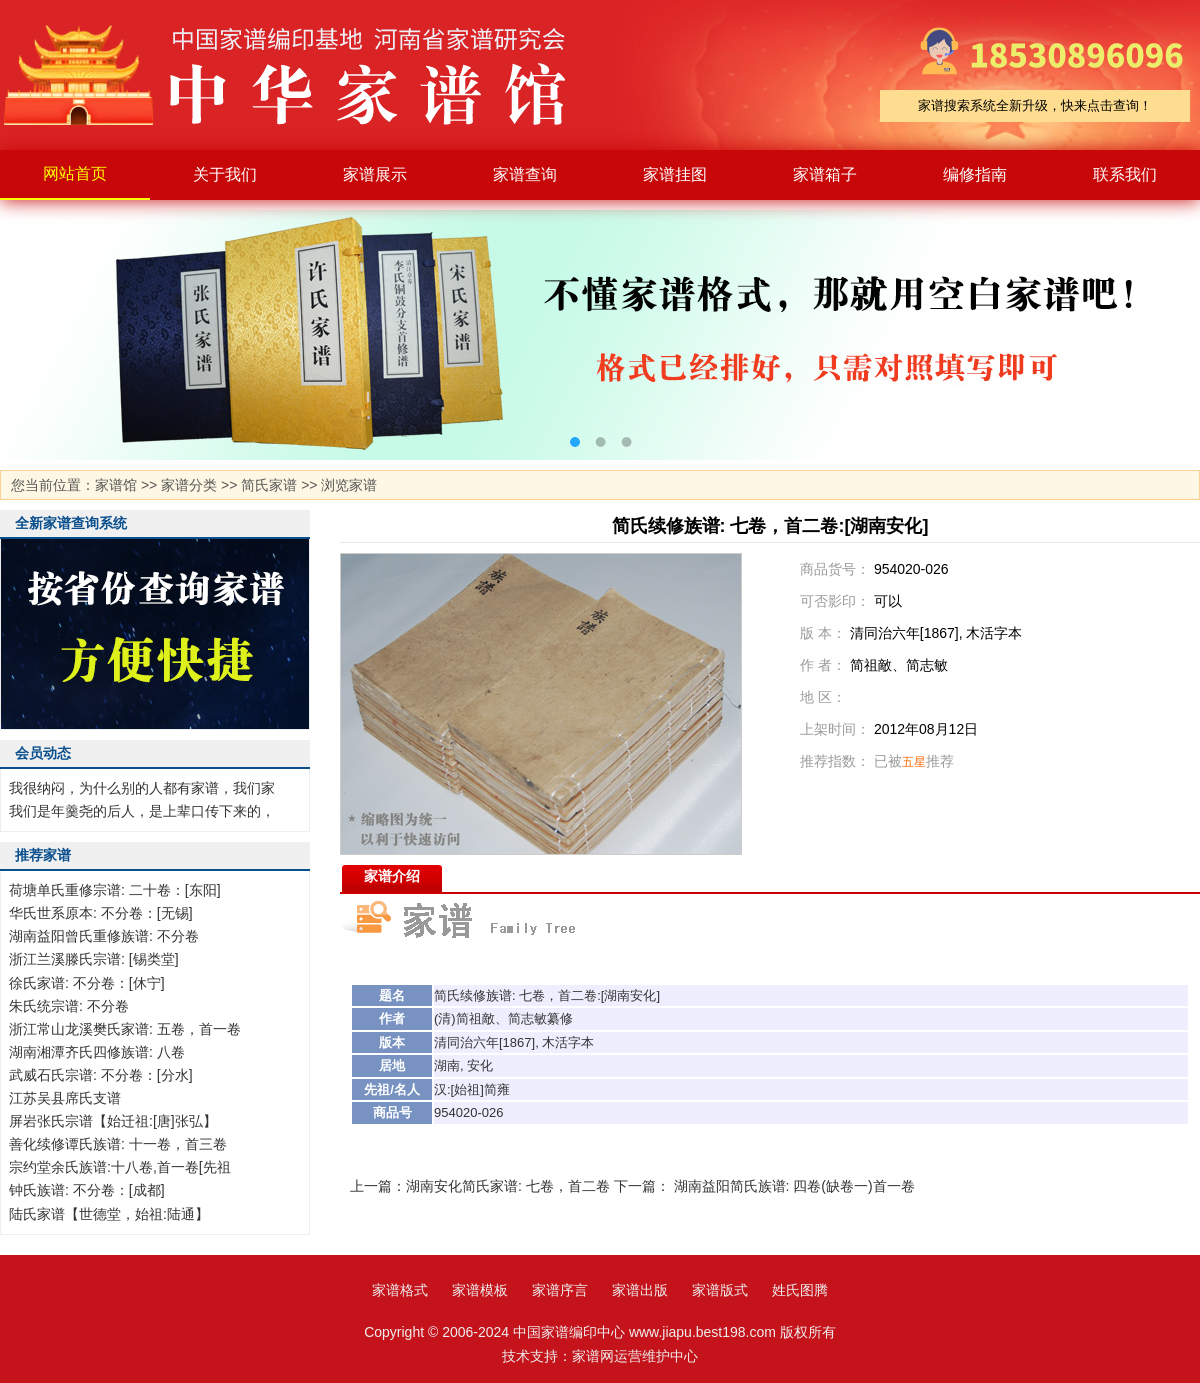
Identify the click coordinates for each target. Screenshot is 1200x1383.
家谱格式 (400, 1290)
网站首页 (75, 173)
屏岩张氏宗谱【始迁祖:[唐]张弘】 (113, 1121)
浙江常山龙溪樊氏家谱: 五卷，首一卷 (125, 1029)
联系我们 (1125, 174)
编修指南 (975, 174)
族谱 (499, 995)
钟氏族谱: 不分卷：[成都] (87, 1190)
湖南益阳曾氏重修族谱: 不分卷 (104, 936)
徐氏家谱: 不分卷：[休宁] (87, 983)
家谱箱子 (825, 174)
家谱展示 (375, 174)
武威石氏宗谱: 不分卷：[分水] (101, 1075)
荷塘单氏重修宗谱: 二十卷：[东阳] (115, 890)
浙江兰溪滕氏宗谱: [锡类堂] (94, 959)
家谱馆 (116, 485)
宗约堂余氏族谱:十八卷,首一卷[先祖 (120, 1167)
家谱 (300, 75)
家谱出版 (640, 1290)
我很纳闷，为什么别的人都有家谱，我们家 (142, 788)
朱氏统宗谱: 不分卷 (69, 1006)
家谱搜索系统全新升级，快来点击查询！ (1035, 105)
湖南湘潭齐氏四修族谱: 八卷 (97, 1052)
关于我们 (225, 174)
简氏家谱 (269, 485)
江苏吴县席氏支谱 (65, 1098)
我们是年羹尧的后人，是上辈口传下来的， (142, 811)
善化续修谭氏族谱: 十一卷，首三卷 (118, 1144)
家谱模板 (480, 1290)
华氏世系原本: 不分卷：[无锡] (101, 913)
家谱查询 (525, 174)
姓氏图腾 (800, 1290)
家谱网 (593, 1356)
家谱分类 (189, 485)
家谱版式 (720, 1290)
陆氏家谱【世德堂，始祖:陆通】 (109, 1214)
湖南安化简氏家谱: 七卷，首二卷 (508, 1186)
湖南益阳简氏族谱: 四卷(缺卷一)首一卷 (794, 1186)
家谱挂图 (675, 174)
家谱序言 (560, 1290)
